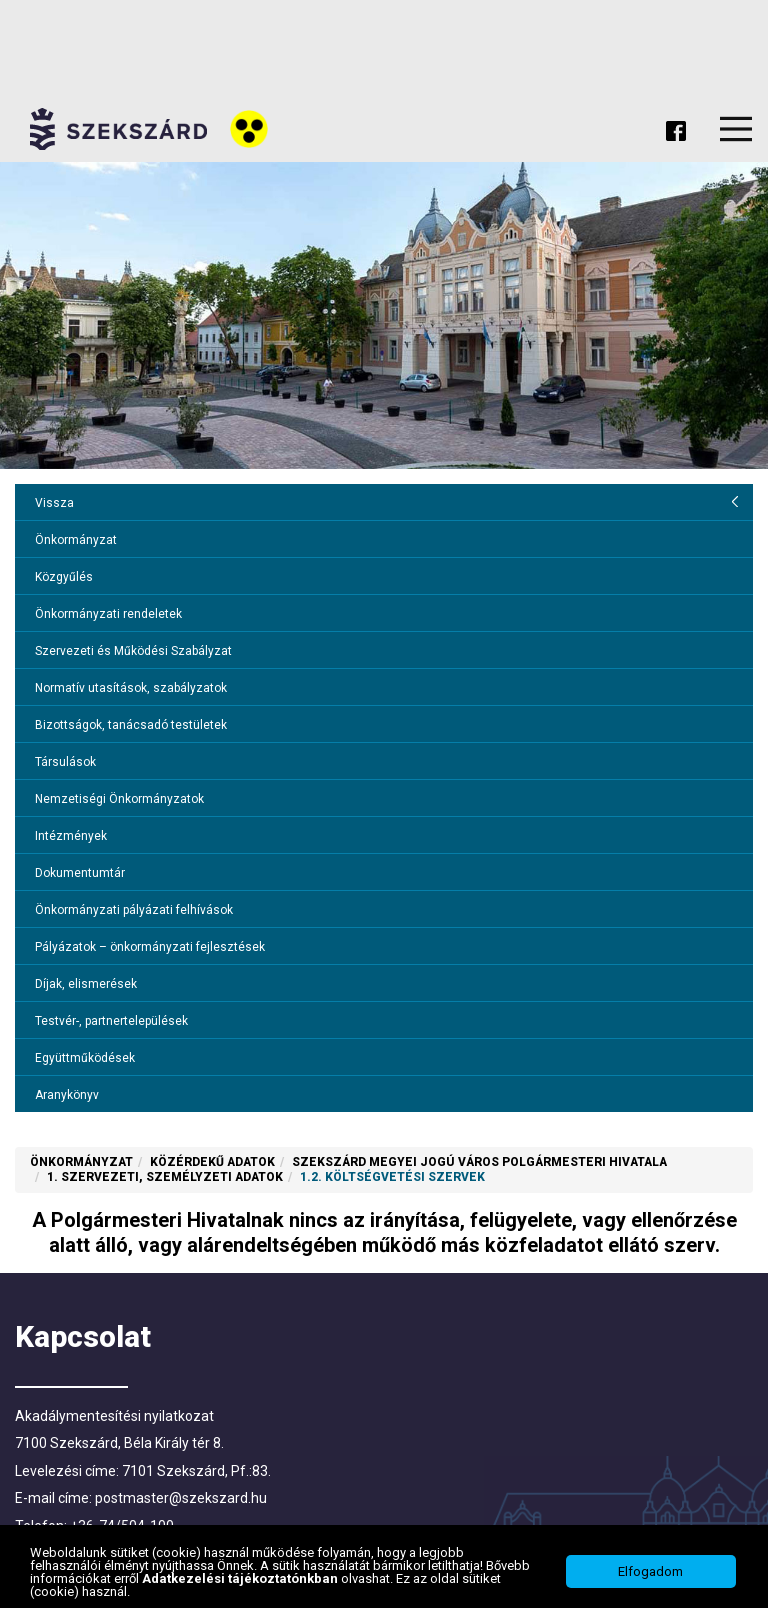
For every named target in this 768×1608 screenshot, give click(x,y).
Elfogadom (650, 1571)
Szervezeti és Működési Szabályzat (133, 651)
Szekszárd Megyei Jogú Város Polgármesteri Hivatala (479, 1162)
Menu (736, 129)
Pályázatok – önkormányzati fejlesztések (150, 947)
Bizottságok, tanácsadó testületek (131, 725)
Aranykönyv (67, 1095)
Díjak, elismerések (86, 984)
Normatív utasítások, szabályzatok (131, 688)
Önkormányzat (76, 540)
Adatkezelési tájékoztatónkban (241, 1578)
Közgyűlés (64, 577)
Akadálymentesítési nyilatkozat (114, 1416)
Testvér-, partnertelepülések (111, 1021)
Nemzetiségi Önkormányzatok (119, 799)
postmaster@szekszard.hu (181, 1498)
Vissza (54, 503)
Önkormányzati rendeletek (108, 614)
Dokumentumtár (80, 873)
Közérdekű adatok (212, 1162)
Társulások (65, 762)
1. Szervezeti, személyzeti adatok (165, 1177)
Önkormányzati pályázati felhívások (134, 910)
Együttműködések (85, 1058)
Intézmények (71, 836)
